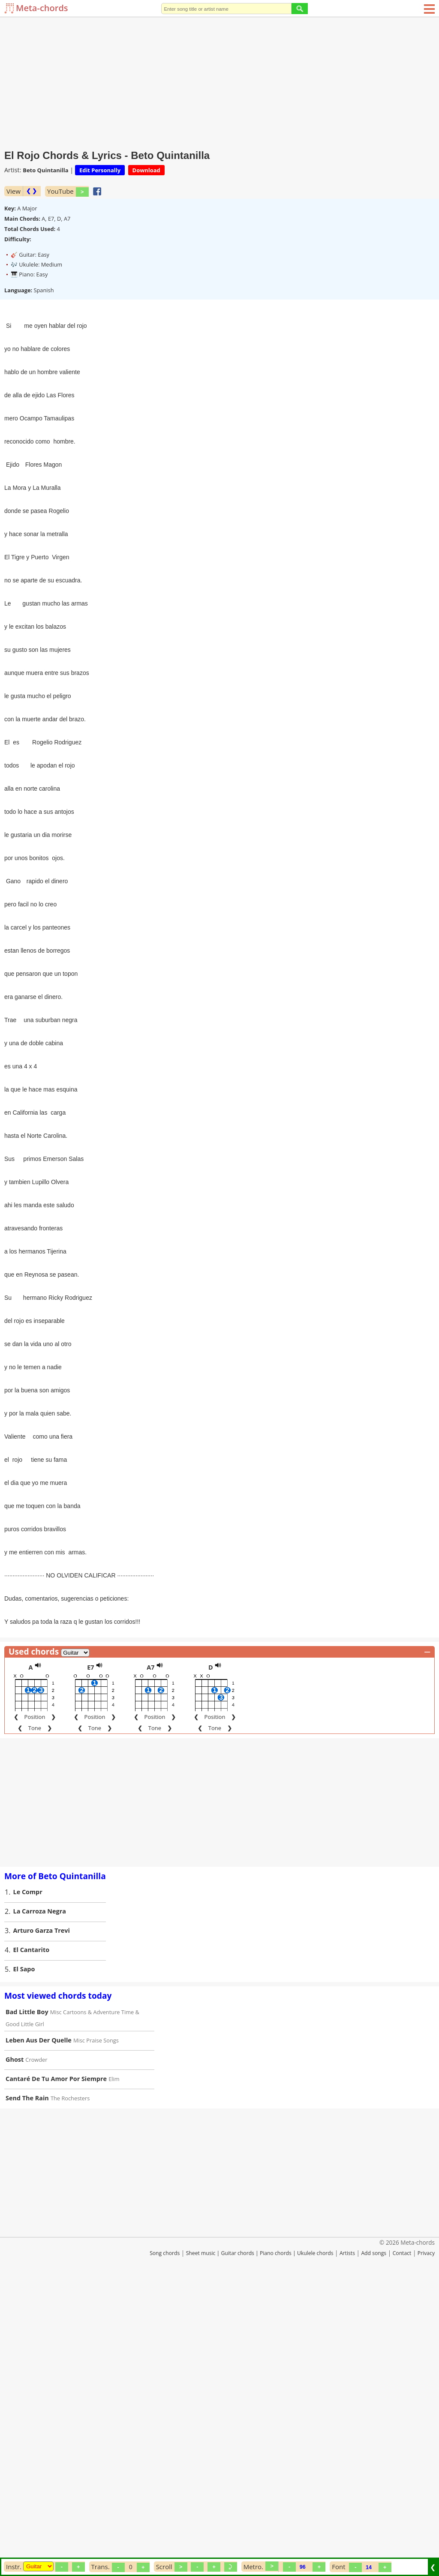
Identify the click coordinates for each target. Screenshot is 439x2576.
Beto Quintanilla (45, 170)
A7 (150, 1955)
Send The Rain (27, 2386)
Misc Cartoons (68, 2300)
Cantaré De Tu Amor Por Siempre (56, 2367)
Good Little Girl (25, 2312)
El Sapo (24, 2257)
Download (146, 170)
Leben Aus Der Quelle (39, 2328)
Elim (113, 2367)
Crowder (36, 2347)
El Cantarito (31, 2238)
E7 (90, 1955)
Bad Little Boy (27, 2300)
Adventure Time (113, 2300)
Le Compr (27, 2180)
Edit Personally (99, 170)
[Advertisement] (219, 81)
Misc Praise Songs (96, 2328)
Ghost (15, 2347)
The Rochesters (70, 2386)
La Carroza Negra (39, 2199)
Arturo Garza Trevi (41, 2218)
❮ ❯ (31, 191)
